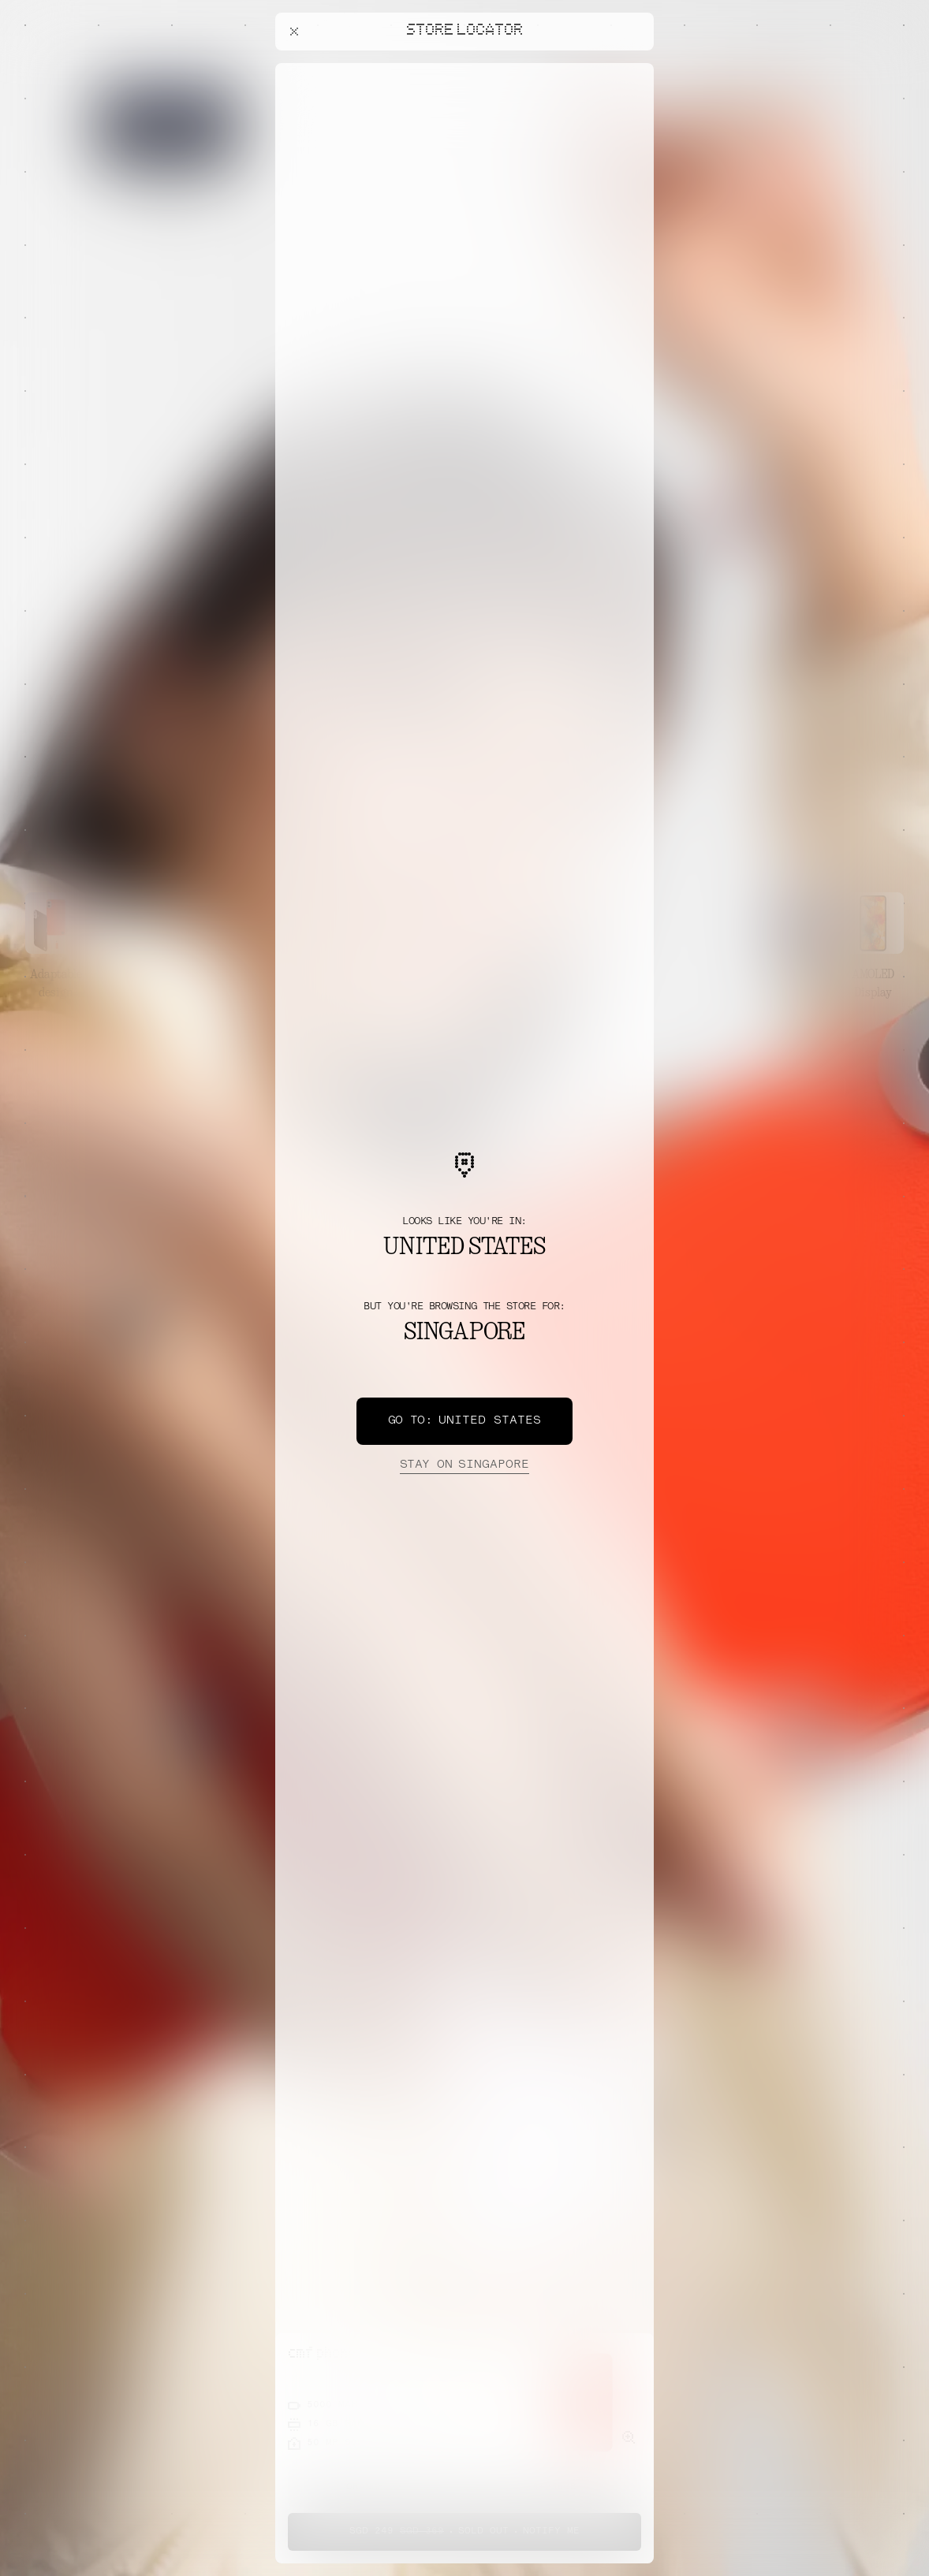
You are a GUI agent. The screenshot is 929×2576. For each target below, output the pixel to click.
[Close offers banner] (635, 67)
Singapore (464, 1465)
